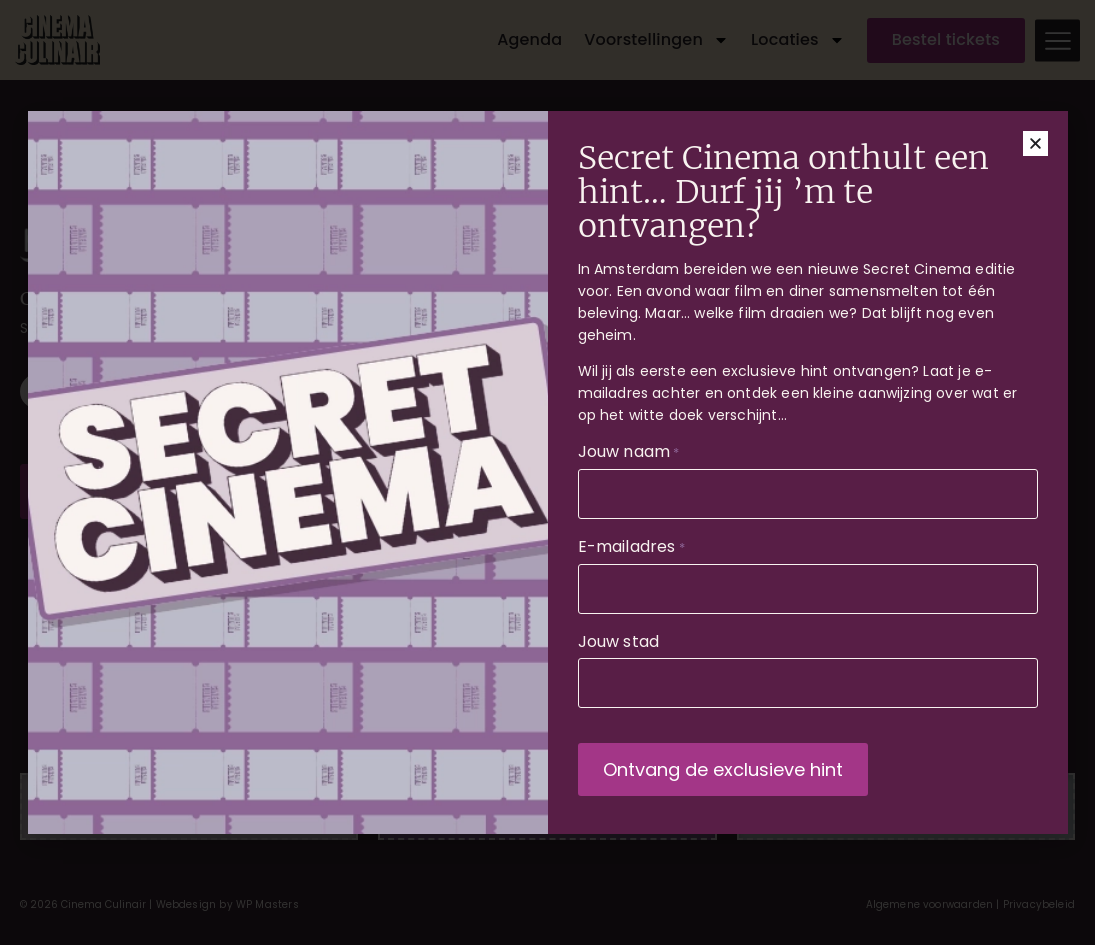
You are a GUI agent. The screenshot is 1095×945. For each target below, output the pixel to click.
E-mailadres (631, 549)
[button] (1035, 145)
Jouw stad (619, 643)
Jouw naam (629, 454)
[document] (547, 472)
